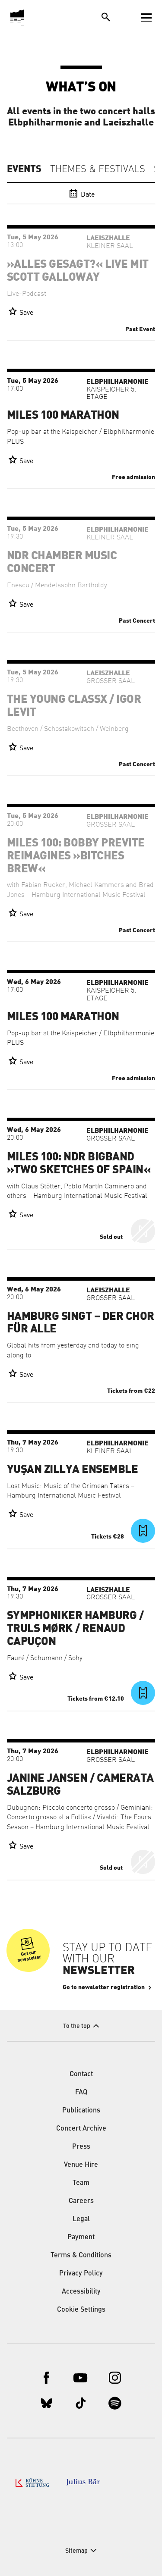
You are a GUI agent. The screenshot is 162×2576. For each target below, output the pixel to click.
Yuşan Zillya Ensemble (72, 1469)
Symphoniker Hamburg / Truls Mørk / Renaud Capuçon (75, 1628)
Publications (81, 2110)
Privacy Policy (81, 2273)
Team (81, 2183)
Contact (81, 2074)
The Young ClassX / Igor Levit (74, 706)
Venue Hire (81, 2165)
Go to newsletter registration (104, 1987)
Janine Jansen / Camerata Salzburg (80, 1785)
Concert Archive (81, 2128)
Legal (81, 2219)
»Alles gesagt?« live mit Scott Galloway (78, 271)
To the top (76, 2026)
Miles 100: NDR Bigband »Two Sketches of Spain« (78, 1163)
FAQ (81, 2092)
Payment (81, 2237)
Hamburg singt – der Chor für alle (80, 1323)
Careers (81, 2201)
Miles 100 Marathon (63, 415)
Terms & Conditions (81, 2255)
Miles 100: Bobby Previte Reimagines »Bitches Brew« (76, 855)
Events (24, 169)
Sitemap (76, 2551)
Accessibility (81, 2291)
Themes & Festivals (97, 169)
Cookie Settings (81, 2309)
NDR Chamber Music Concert (62, 562)
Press (81, 2147)
